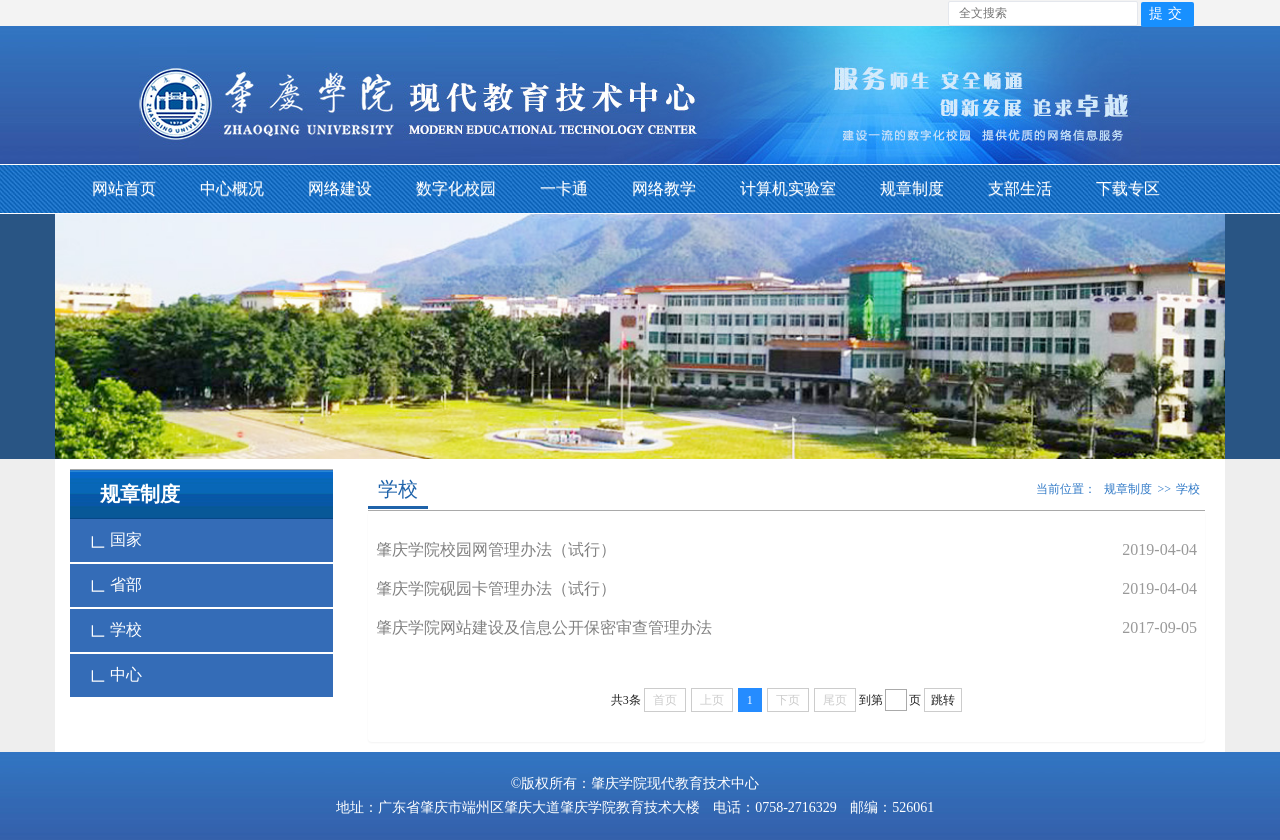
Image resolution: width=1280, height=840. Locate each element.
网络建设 (340, 188)
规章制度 (912, 188)
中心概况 (232, 188)
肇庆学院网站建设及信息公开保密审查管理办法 (544, 627)
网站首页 (124, 188)
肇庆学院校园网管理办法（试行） (496, 549)
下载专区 (1128, 188)
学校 (116, 630)
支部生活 (1020, 188)
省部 (116, 585)
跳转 (943, 700)
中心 (116, 675)
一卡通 (564, 188)
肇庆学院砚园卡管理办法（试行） (496, 588)
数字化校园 (456, 188)
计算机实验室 (788, 188)
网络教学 (664, 188)
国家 (116, 540)
